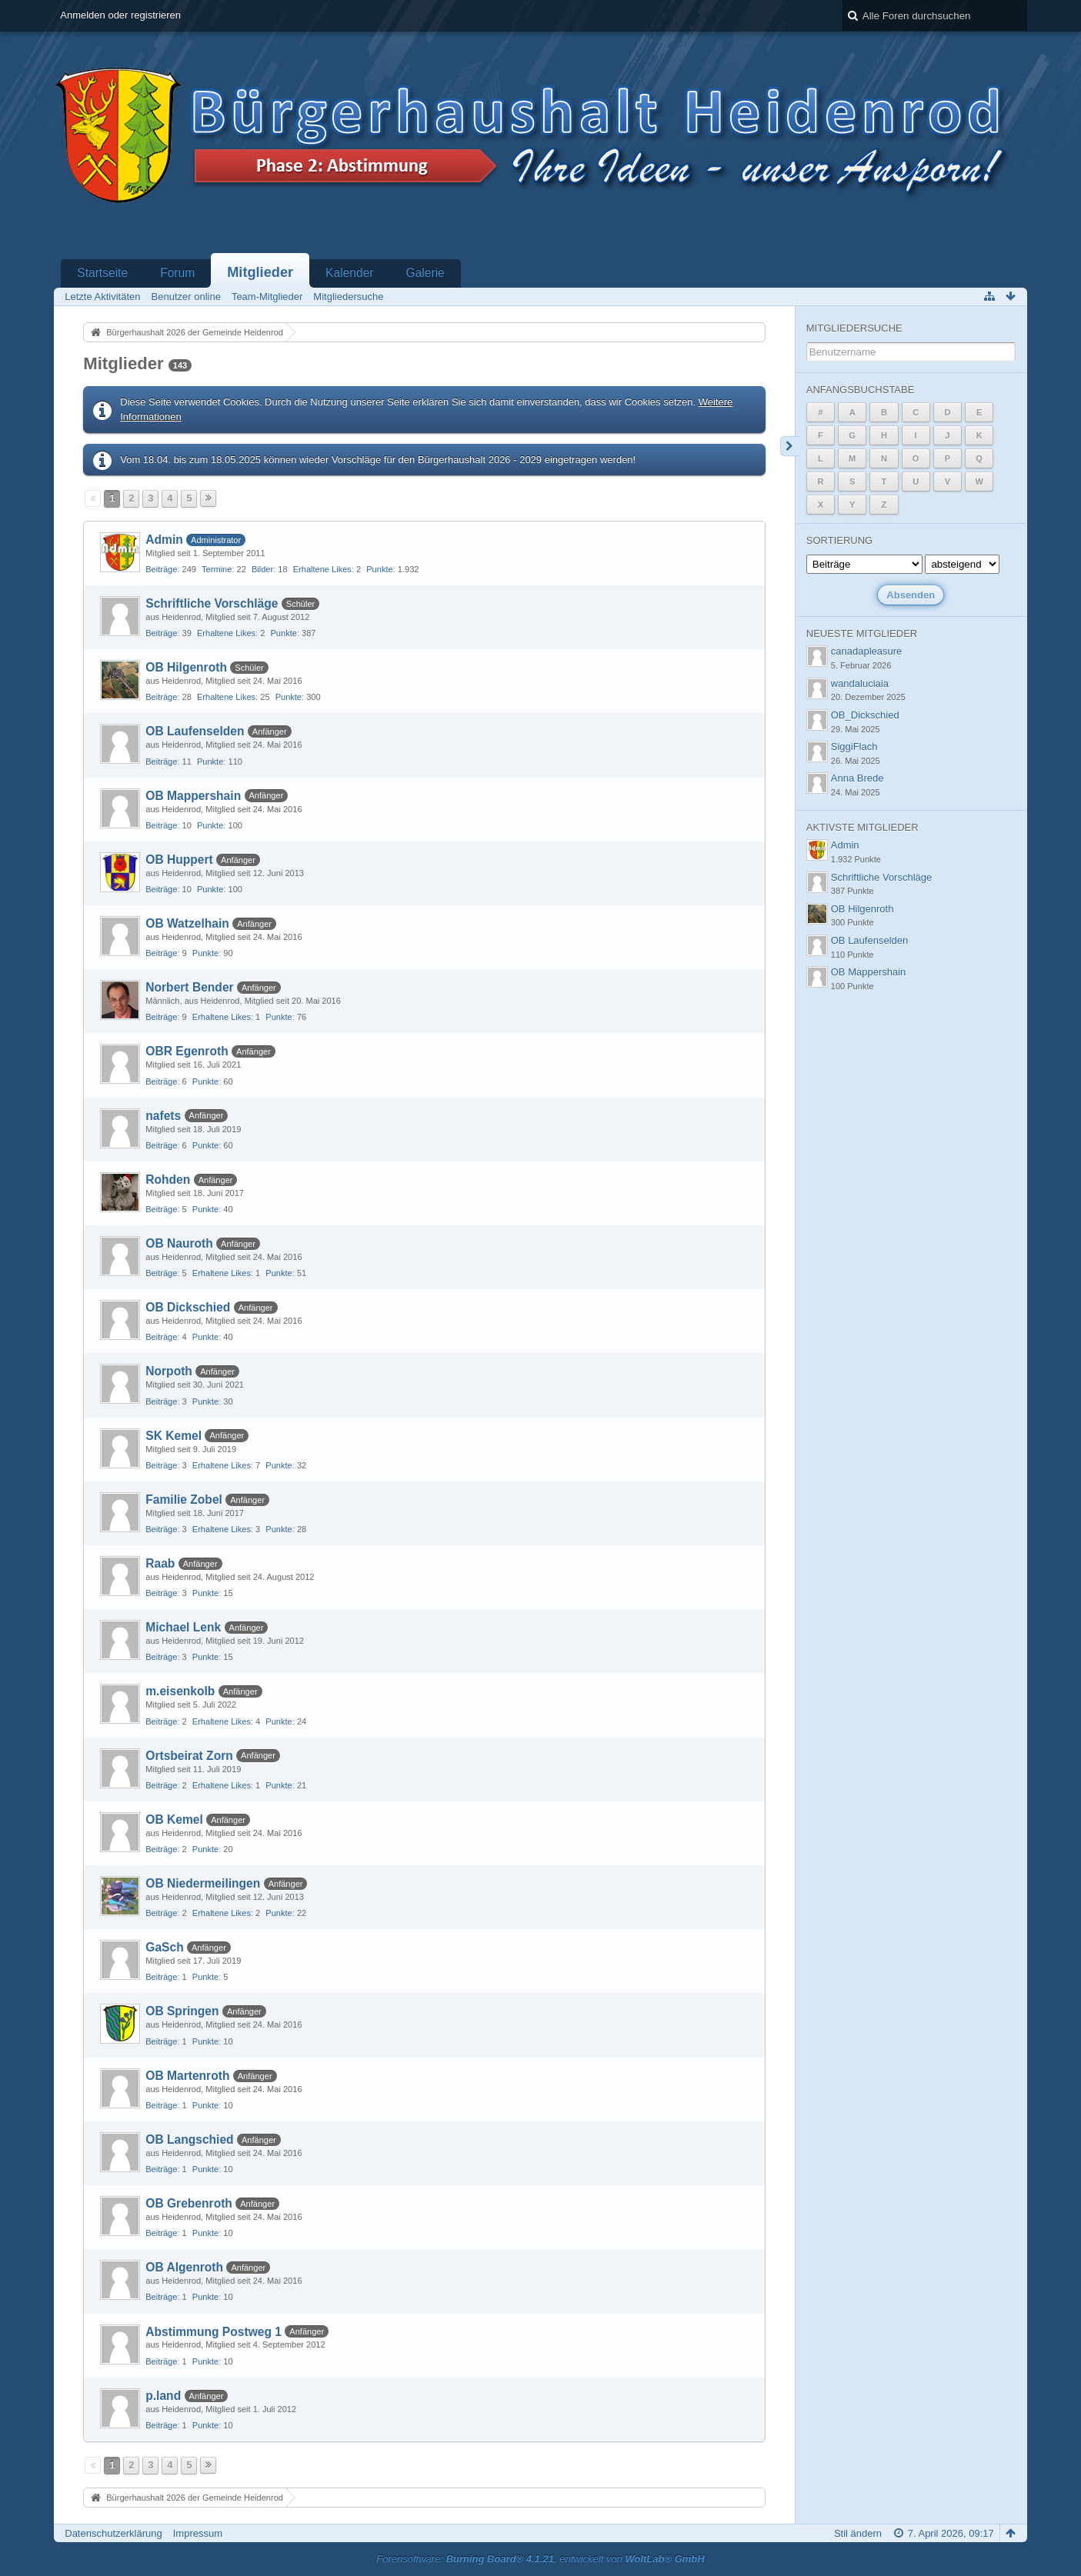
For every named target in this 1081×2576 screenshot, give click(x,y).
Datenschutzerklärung (113, 2533)
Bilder (262, 569)
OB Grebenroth (188, 2203)
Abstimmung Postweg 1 (213, 2331)
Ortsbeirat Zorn (189, 1755)
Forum (177, 272)
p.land (163, 2395)
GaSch (164, 1947)
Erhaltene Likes (322, 569)
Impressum (197, 2533)
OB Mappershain (193, 795)
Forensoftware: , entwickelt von (540, 2558)
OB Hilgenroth (186, 667)
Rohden (167, 1179)
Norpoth (168, 1371)
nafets (163, 1115)
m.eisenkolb (180, 1691)
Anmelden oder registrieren (120, 15)
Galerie (425, 272)
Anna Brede (857, 778)
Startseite (102, 272)
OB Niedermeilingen (202, 1883)
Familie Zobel (183, 1499)
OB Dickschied (187, 1307)
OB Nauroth (179, 1243)
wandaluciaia (860, 683)
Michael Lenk (183, 1627)
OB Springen (182, 2011)
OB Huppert (179, 859)
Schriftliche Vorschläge (211, 603)
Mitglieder (260, 272)
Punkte (379, 569)
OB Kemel (174, 1819)
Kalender (349, 272)
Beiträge (161, 569)
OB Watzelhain (187, 923)
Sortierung (839, 540)
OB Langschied (189, 2139)
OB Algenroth (184, 2267)
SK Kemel (173, 1435)
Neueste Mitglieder (861, 633)
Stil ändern (858, 2533)
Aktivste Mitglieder (862, 827)
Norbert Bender (189, 987)
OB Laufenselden (194, 731)
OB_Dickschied (865, 715)
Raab (160, 1563)
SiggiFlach (854, 746)
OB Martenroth (187, 2075)
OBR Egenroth (186, 1051)
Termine (217, 569)
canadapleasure (867, 651)
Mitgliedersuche (854, 328)
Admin (164, 539)
